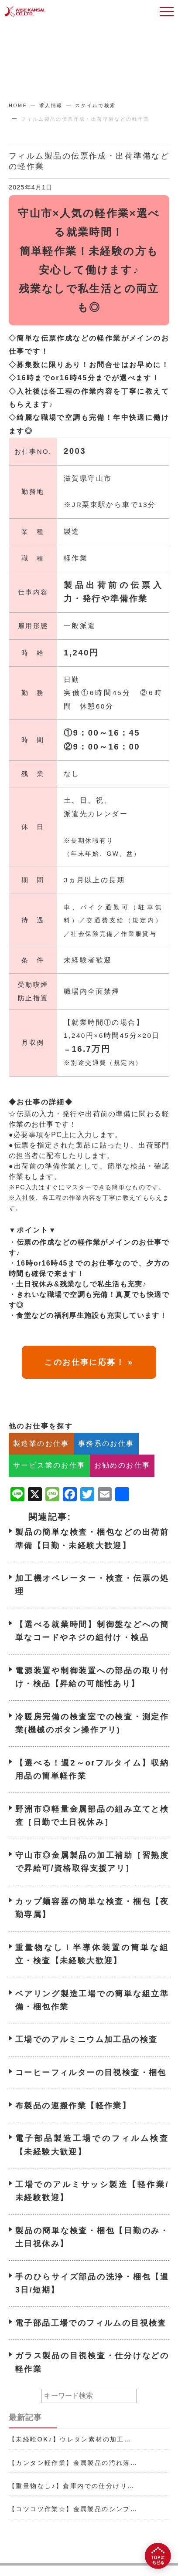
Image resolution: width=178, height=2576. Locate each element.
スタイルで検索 (95, 105)
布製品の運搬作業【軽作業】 (73, 2122)
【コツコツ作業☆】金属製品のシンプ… (73, 2508)
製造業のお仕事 (41, 1460)
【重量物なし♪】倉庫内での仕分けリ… (72, 2485)
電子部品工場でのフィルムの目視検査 (91, 2340)
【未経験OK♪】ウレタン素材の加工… (70, 2439)
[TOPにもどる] (158, 2556)
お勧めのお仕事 (122, 1482)
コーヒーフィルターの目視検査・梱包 (91, 2089)
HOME (18, 105)
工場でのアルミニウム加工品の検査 (86, 2057)
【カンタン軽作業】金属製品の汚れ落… (73, 2462)
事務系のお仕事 (106, 1460)
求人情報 (51, 105)
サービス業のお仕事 (49, 1482)
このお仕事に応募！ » (88, 1379)
